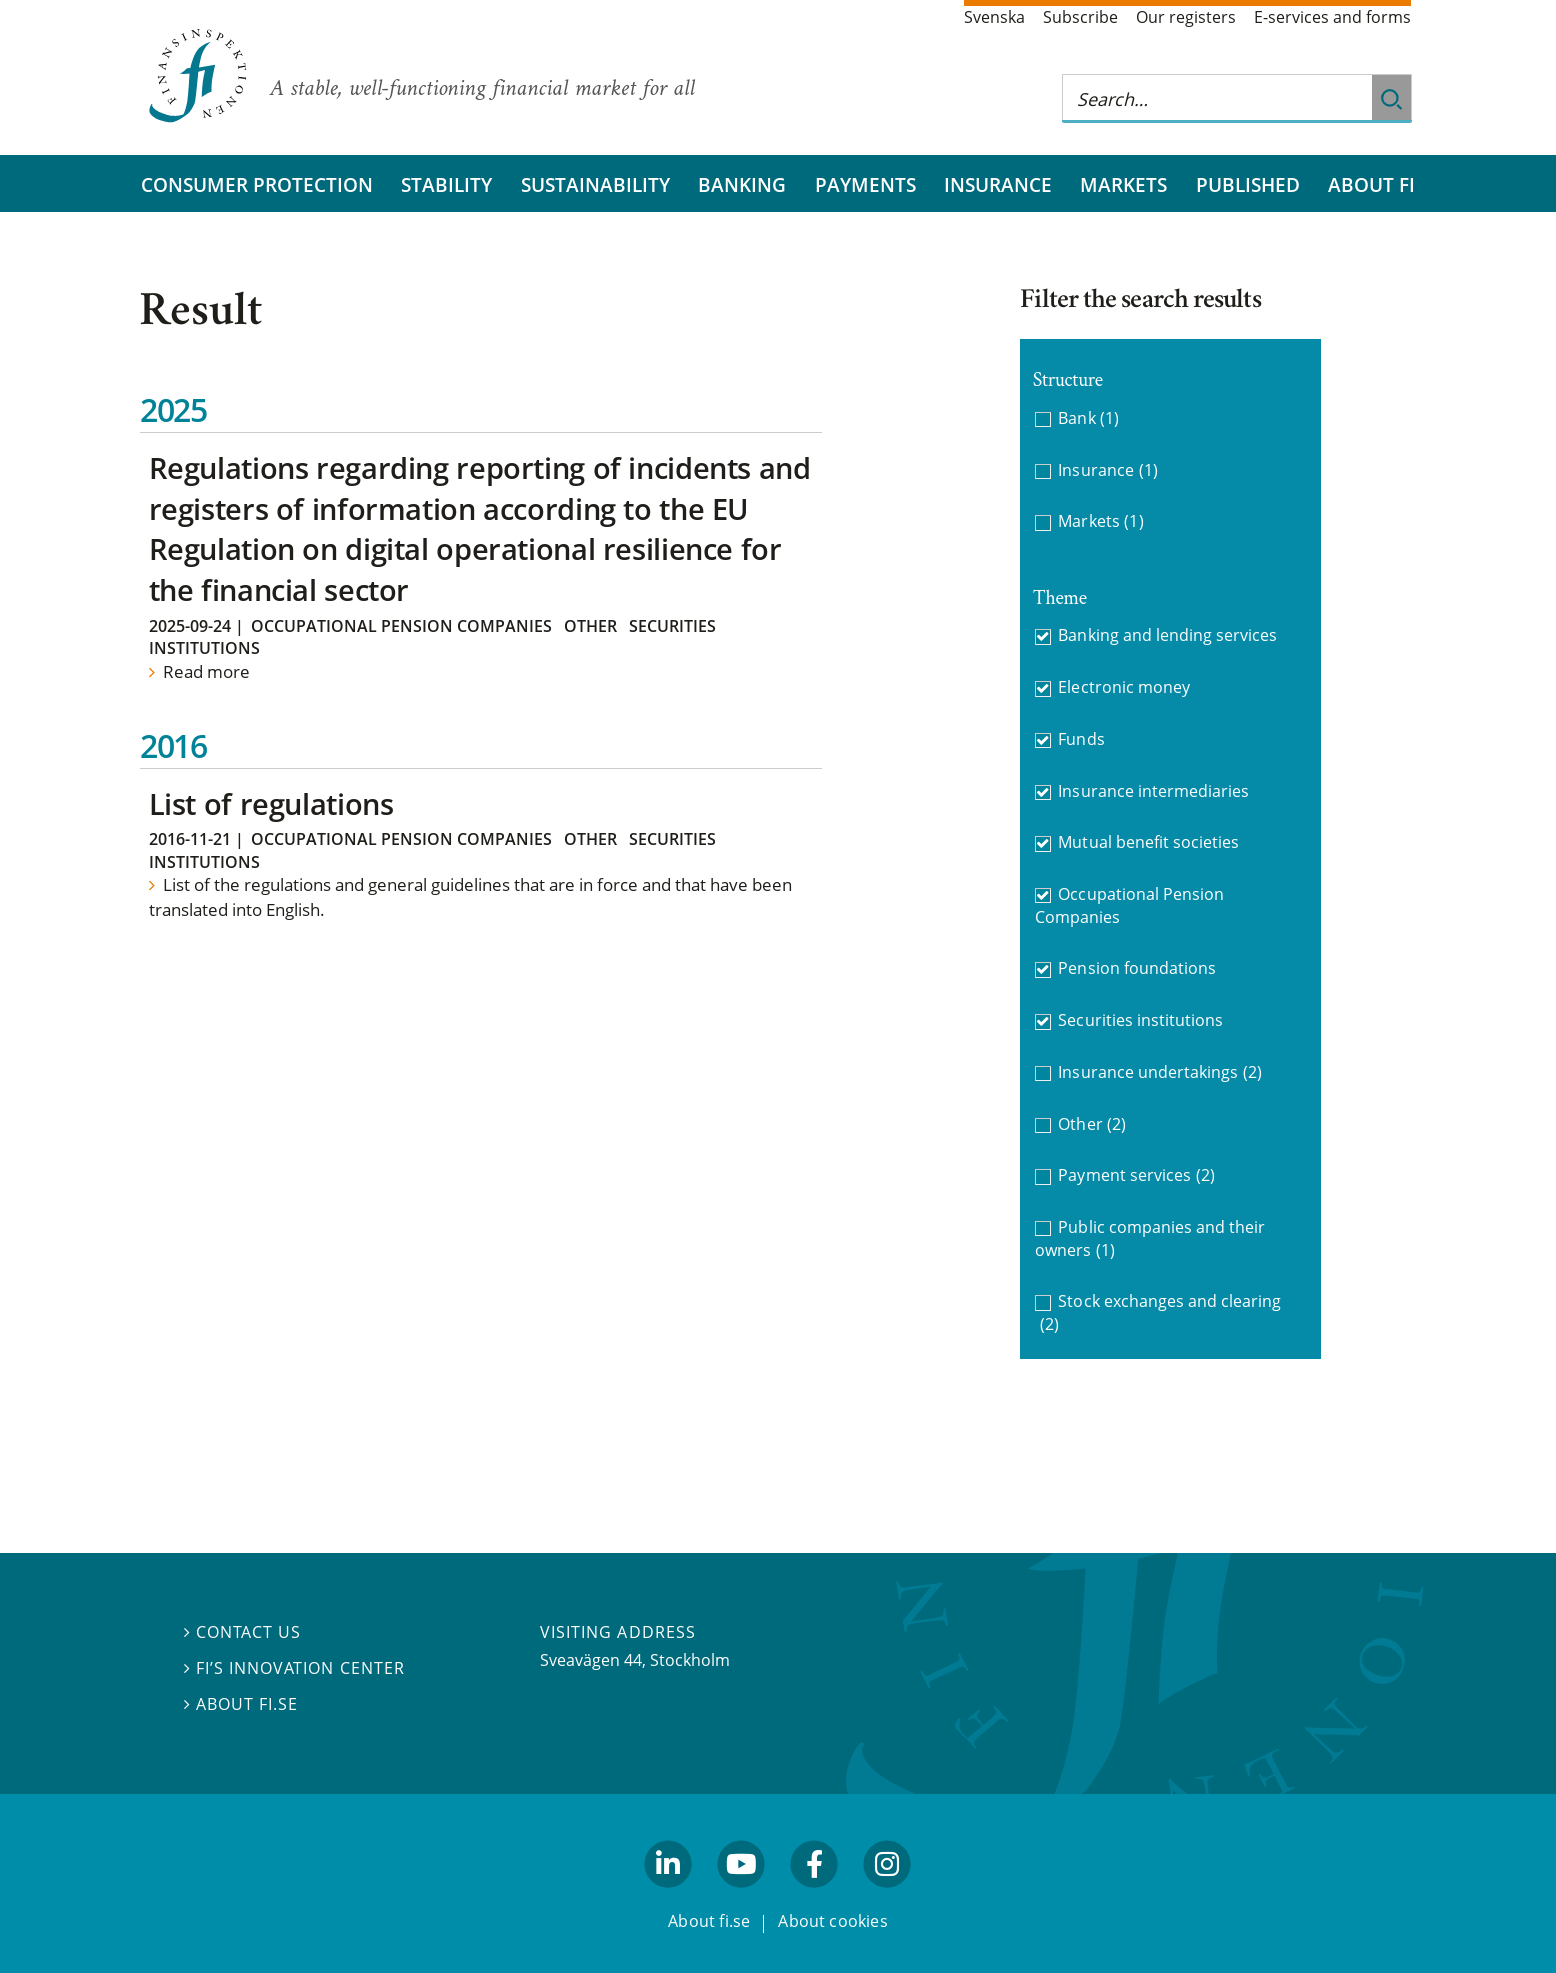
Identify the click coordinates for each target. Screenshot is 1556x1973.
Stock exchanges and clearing (1161, 1312)
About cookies (833, 1921)
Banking (742, 184)
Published (1248, 184)
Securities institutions (1140, 1020)
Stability (446, 184)
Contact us (242, 1632)
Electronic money (1124, 687)
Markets (1123, 184)
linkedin (668, 1896)
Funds (1081, 739)
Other (590, 626)
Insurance (998, 184)
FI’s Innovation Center (294, 1668)
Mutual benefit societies (1148, 842)
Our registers (1186, 17)
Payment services (1136, 1175)
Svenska (994, 17)
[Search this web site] (1217, 98)
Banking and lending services (1167, 635)
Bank (1088, 418)
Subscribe (1080, 17)
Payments (865, 184)
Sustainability (595, 184)
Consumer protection (257, 184)
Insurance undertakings (1160, 1072)
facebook (815, 1896)
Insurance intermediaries (1153, 791)
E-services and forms (1332, 17)
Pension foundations (1137, 968)
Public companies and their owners (1150, 1238)
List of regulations (271, 803)
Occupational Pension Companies (401, 626)
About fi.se (241, 1704)
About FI (1371, 184)
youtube (741, 1896)
